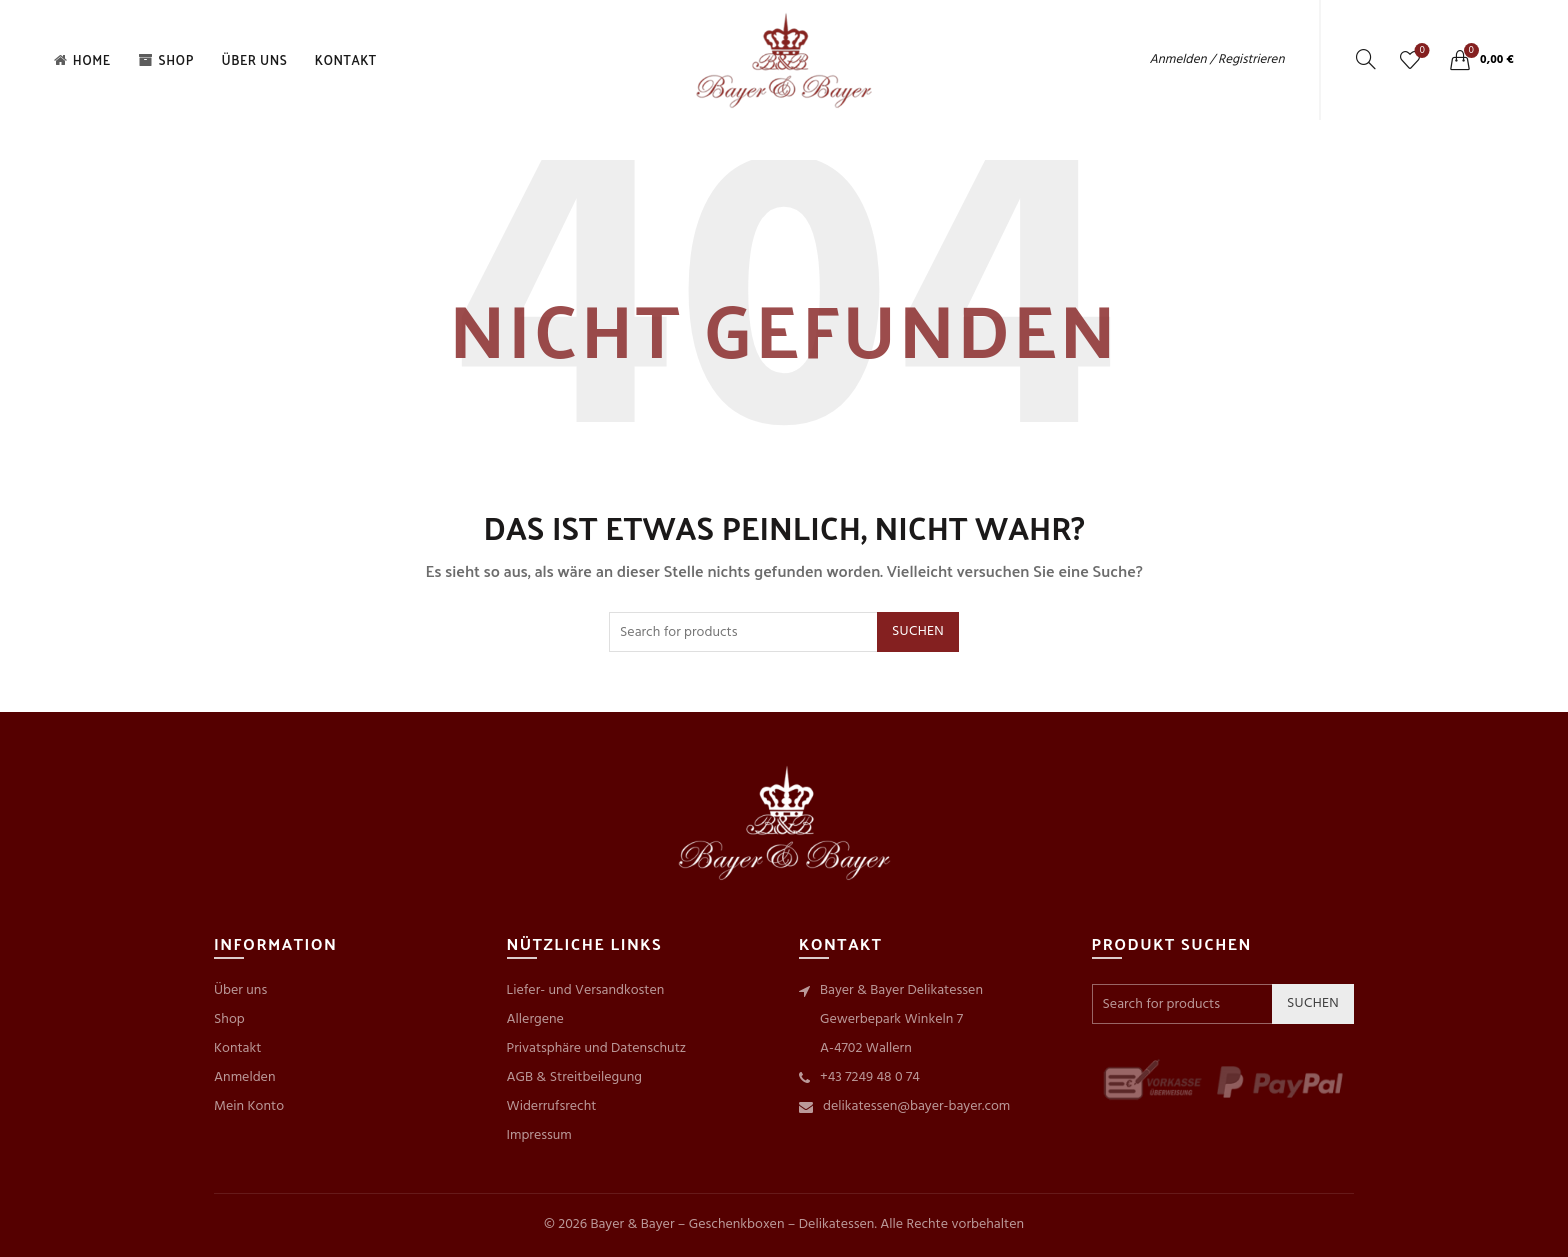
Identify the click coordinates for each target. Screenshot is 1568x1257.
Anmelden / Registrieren (1216, 59)
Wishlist (1420, 51)
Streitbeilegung (596, 1077)
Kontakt (346, 59)
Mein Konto (249, 1106)
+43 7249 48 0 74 (870, 1077)
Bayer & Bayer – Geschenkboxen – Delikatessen (732, 1224)
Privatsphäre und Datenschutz (597, 1048)
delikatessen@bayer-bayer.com (916, 1106)
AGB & (528, 1077)
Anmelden (244, 1077)
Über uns (254, 59)
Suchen (918, 631)
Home (81, 59)
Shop (166, 59)
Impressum (539, 1135)
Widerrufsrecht (552, 1106)
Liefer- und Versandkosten (586, 990)
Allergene (535, 1019)
